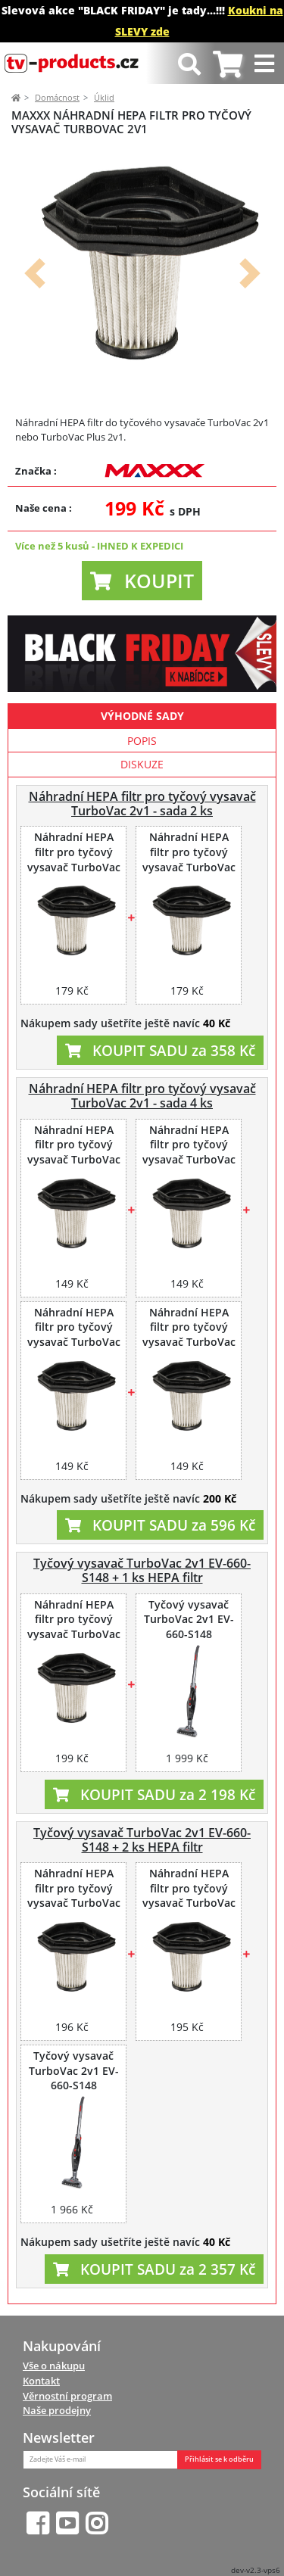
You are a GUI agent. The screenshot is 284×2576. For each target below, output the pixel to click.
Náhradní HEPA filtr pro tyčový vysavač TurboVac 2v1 (73, 859)
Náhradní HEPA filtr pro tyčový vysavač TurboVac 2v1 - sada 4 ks (142, 1095)
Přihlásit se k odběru (219, 2459)
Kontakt (41, 2381)
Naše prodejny (57, 2410)
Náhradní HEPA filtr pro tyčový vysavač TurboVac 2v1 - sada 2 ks (142, 803)
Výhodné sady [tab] (142, 716)
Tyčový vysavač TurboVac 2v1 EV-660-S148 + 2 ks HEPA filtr (142, 1839)
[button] (34, 273)
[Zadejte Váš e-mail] (100, 2459)
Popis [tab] (142, 741)
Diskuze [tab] (142, 764)
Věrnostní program (67, 2396)
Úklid (104, 97)
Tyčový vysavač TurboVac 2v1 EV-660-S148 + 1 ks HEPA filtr (142, 1570)
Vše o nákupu (54, 2365)
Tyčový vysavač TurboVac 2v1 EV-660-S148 (189, 1619)
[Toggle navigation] (266, 63)
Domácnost (57, 97)
